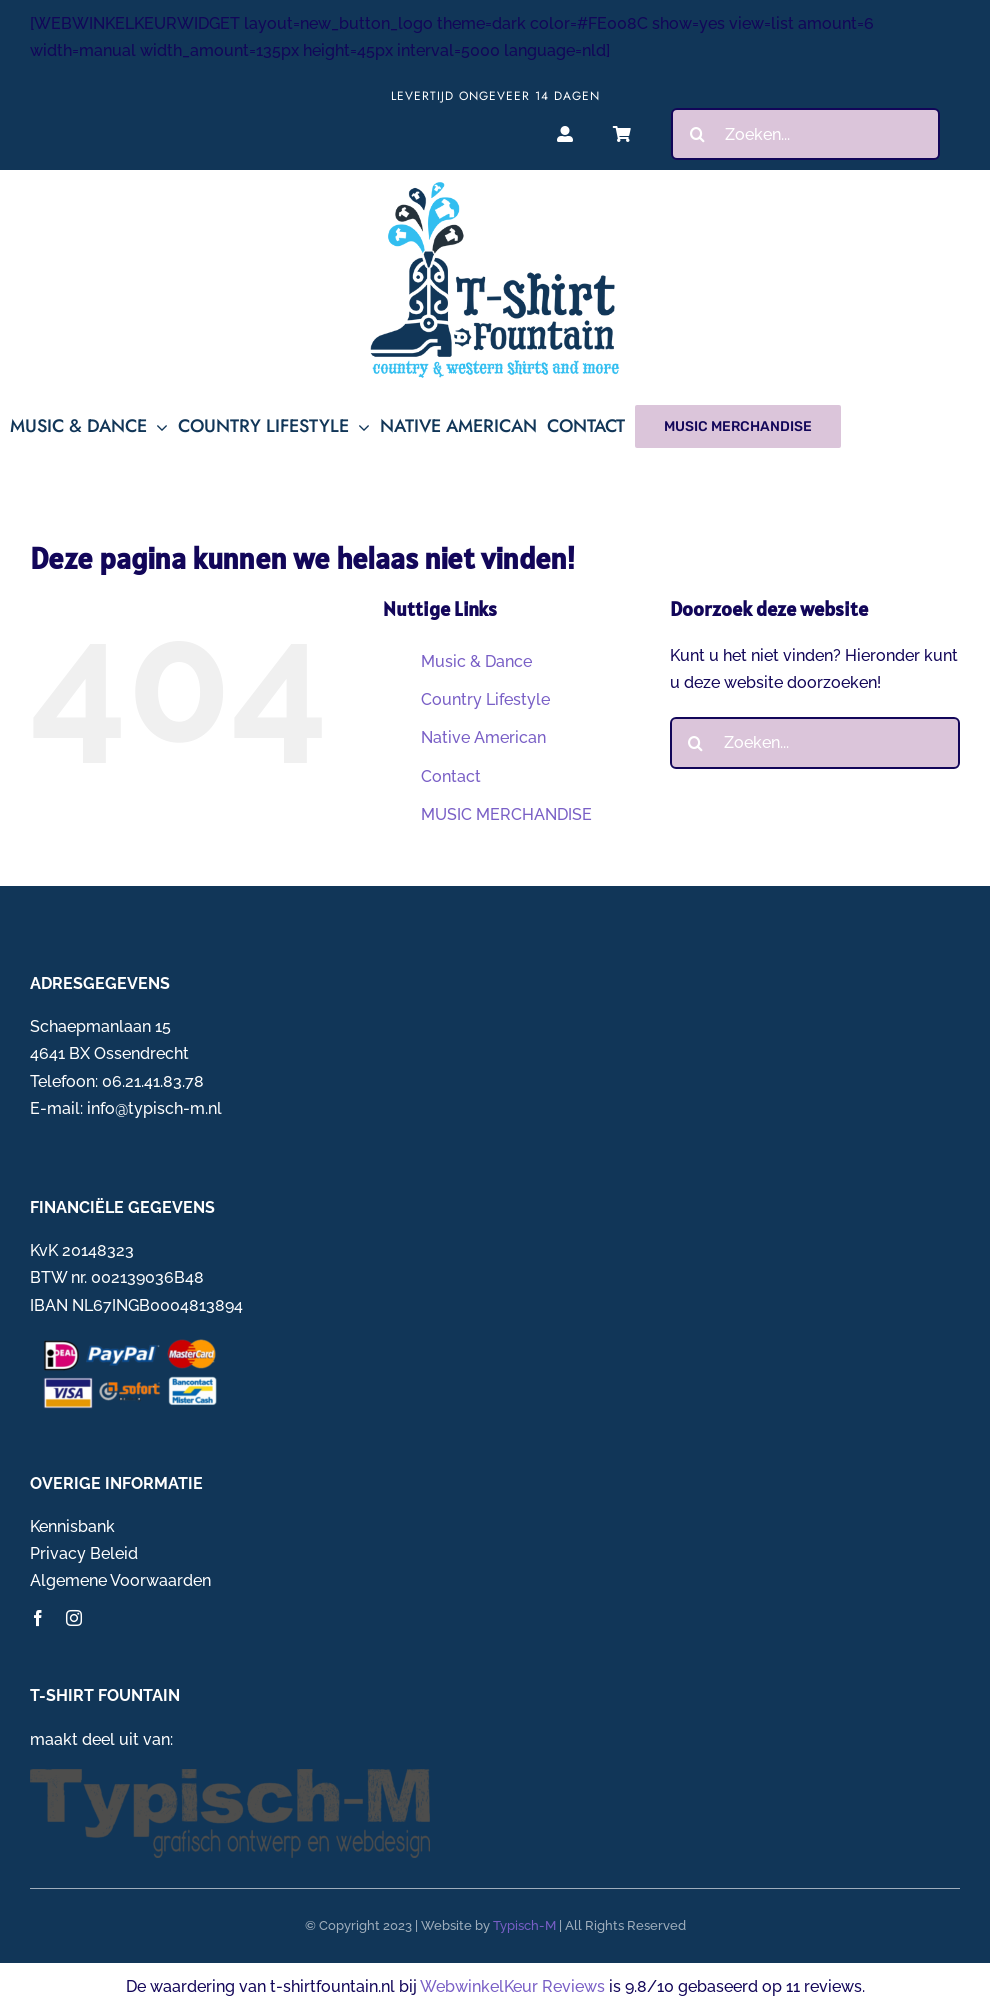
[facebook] (38, 1618)
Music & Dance (476, 661)
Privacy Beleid (84, 1553)
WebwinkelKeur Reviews (512, 1986)
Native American (483, 737)
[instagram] (74, 1618)
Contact (451, 776)
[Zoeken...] (805, 134)
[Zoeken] (697, 134)
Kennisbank (72, 1526)
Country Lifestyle (485, 699)
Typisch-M (524, 1925)
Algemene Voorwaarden (120, 1580)
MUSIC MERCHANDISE (506, 814)
